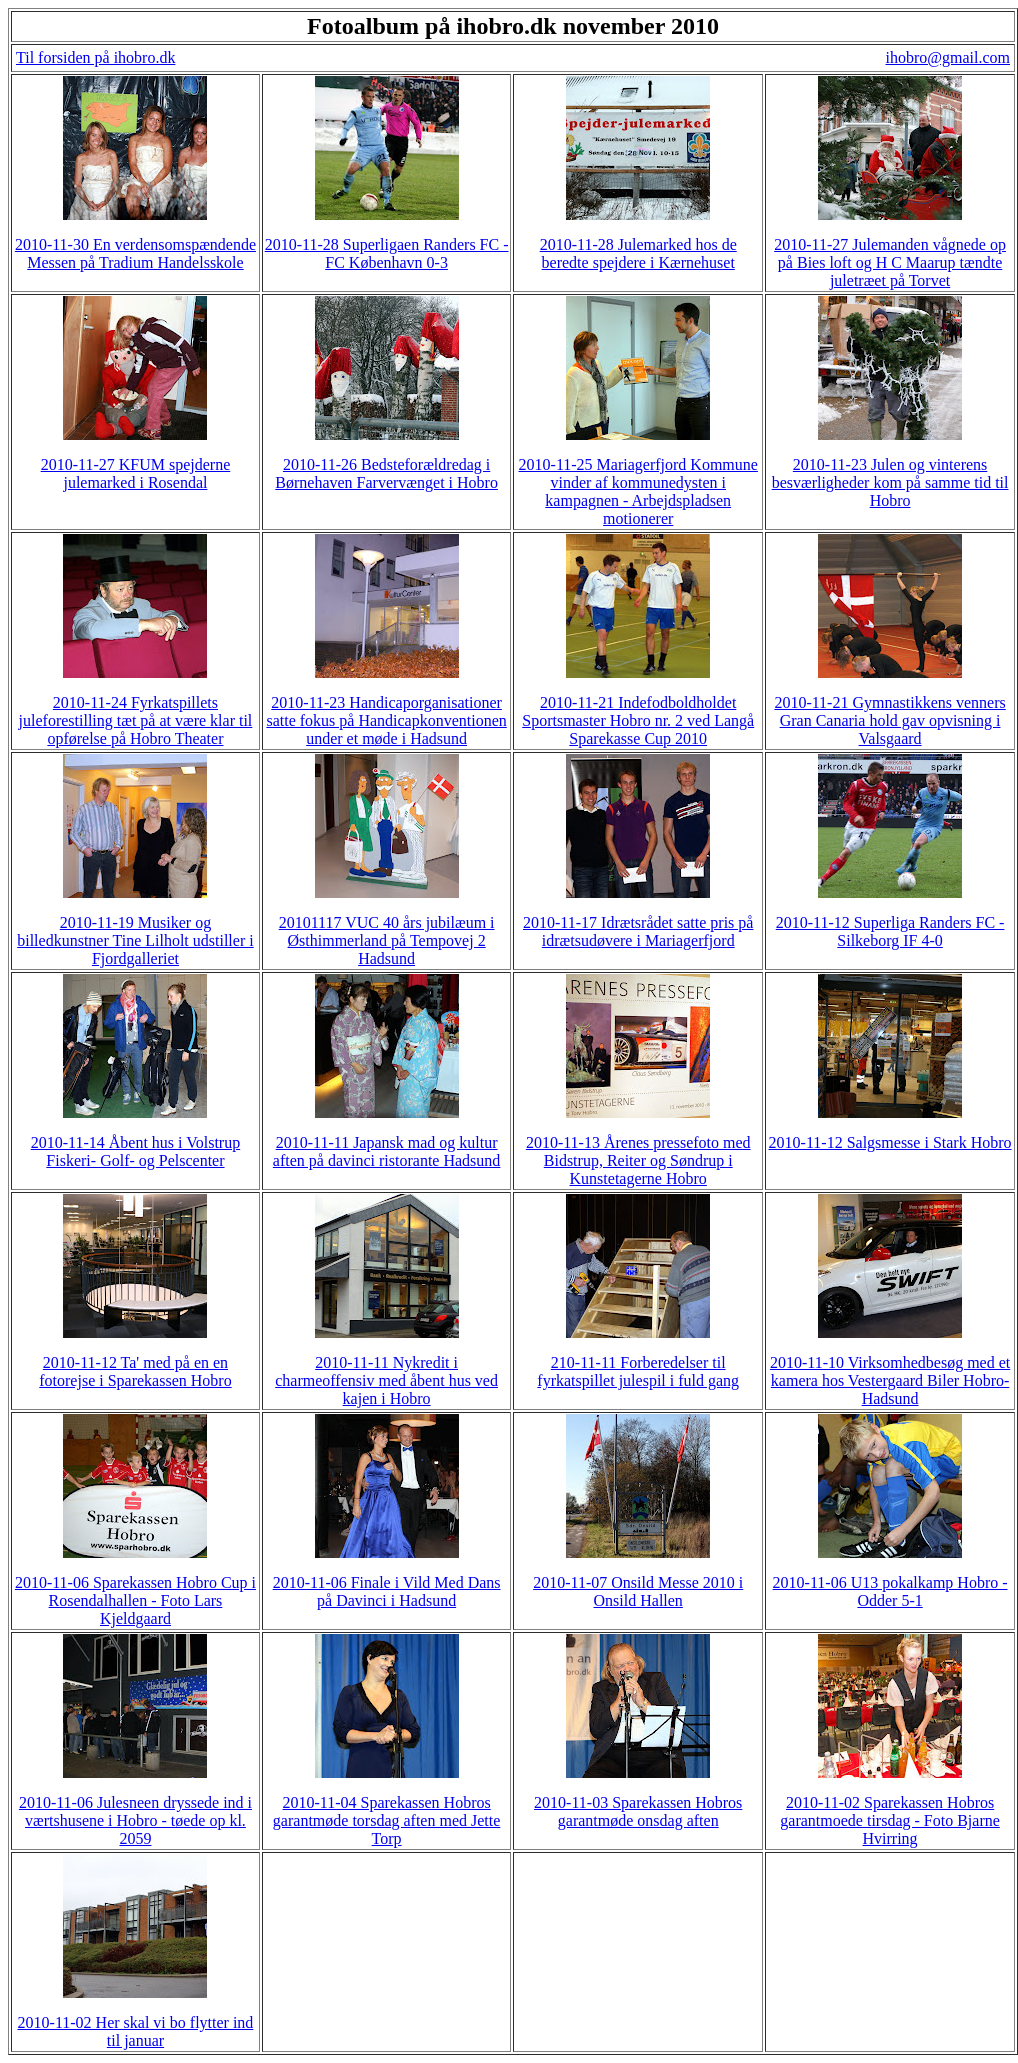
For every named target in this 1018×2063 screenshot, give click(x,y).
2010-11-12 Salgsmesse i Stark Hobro (890, 1142)
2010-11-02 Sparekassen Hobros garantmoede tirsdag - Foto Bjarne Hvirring (890, 1820)
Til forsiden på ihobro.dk (95, 57)
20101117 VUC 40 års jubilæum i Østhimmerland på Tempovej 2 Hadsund (387, 940)
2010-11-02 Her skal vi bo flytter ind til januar (136, 2031)
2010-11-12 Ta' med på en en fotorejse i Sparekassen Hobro (135, 1371)
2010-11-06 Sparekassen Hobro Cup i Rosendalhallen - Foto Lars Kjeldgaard (135, 1600)
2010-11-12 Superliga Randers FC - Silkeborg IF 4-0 (890, 931)
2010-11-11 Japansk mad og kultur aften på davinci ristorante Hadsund (386, 1151)
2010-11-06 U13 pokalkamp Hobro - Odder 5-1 (890, 1591)
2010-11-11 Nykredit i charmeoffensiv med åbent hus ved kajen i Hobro (386, 1380)
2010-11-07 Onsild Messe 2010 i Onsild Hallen (638, 1591)
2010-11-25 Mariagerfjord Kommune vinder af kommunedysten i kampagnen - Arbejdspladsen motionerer (638, 491)
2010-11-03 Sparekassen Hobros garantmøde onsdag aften (638, 1811)
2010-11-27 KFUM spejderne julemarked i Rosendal (136, 473)
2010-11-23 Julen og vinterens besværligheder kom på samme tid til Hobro (890, 482)
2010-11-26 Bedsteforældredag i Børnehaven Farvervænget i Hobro (386, 473)
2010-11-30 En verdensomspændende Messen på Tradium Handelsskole (135, 253)
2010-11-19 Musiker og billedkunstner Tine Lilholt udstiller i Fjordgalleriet (135, 940)
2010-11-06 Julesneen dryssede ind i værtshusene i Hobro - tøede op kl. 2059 (135, 1820)
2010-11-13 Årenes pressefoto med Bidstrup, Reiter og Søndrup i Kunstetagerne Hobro (638, 1160)
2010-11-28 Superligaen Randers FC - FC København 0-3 (387, 253)
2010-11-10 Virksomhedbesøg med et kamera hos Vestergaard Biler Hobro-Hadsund (890, 1380)
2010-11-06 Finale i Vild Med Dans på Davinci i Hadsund (387, 1591)
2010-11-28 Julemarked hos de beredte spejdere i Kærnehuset (638, 253)
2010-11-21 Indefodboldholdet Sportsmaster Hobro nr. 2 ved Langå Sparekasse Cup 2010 (638, 720)
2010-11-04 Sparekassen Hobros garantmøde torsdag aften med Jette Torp (386, 1820)
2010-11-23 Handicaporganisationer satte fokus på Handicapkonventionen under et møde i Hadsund (386, 720)
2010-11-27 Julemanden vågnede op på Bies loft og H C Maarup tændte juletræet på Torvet (890, 262)
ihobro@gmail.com (948, 57)
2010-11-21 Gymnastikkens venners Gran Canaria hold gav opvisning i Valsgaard (889, 720)
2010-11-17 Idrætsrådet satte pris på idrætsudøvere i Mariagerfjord (638, 931)
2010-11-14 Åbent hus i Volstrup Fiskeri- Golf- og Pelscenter (135, 1151)
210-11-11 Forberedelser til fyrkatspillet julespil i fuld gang (638, 1371)
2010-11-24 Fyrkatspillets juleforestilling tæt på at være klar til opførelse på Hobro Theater (136, 720)
